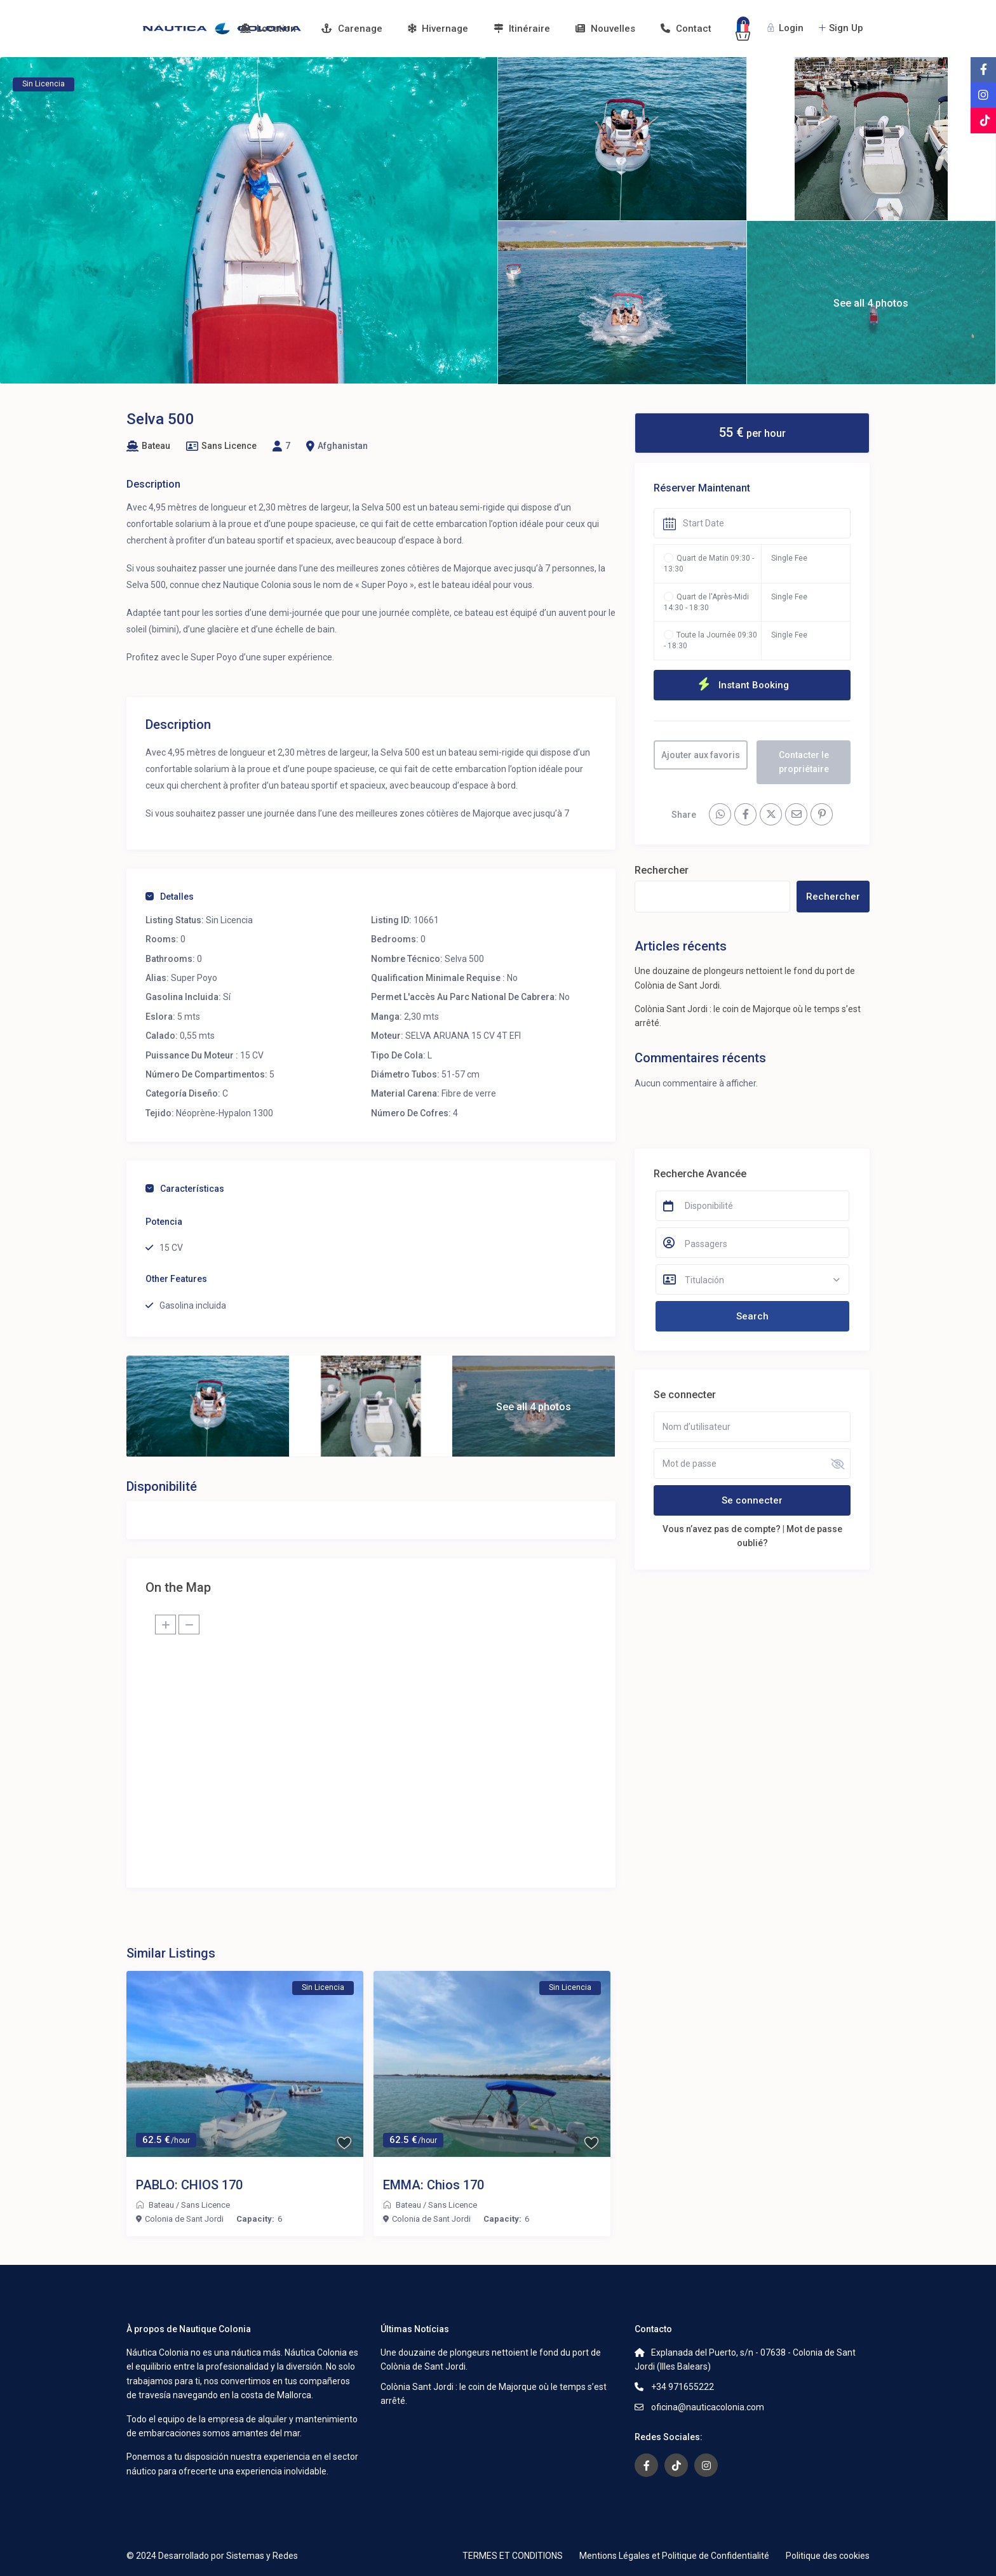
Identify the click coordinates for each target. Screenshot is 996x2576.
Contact (686, 28)
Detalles (169, 896)
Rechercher (662, 870)
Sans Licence (229, 446)
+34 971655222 (682, 2387)
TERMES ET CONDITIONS (512, 2556)
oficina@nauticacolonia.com (707, 2407)
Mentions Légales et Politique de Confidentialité (674, 2556)
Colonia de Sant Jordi (184, 2219)
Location (268, 28)
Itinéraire (522, 28)
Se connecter (752, 1500)
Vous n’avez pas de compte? (722, 1529)
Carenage (351, 28)
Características (184, 1189)
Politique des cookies (828, 2556)
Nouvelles (605, 28)
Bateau (156, 446)
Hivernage (438, 28)
